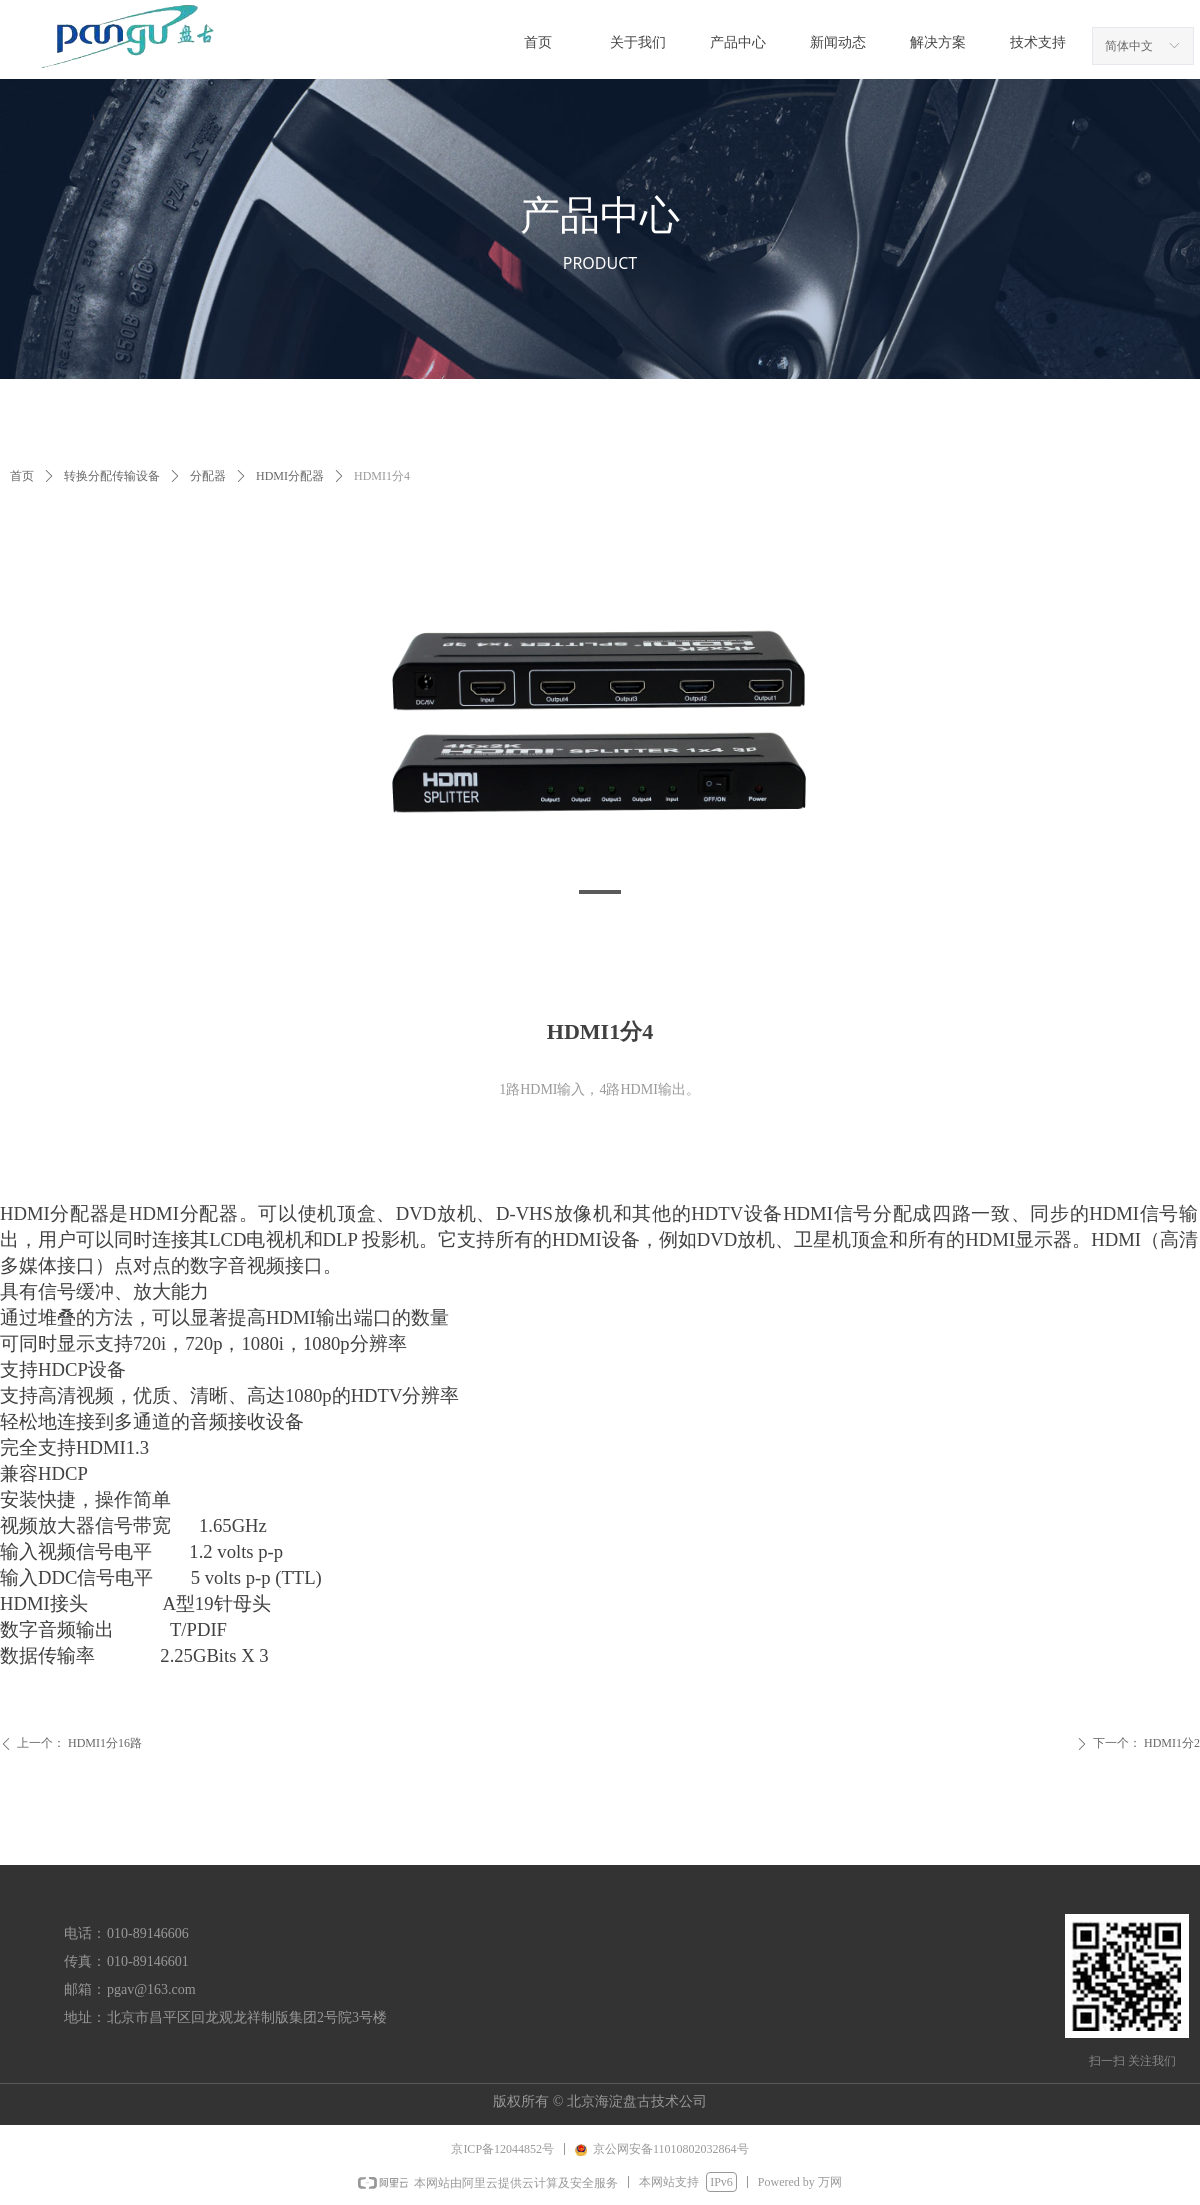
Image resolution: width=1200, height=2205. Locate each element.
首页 (22, 476)
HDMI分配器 (290, 476)
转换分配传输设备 (112, 476)
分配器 (208, 476)
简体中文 (1129, 46)
